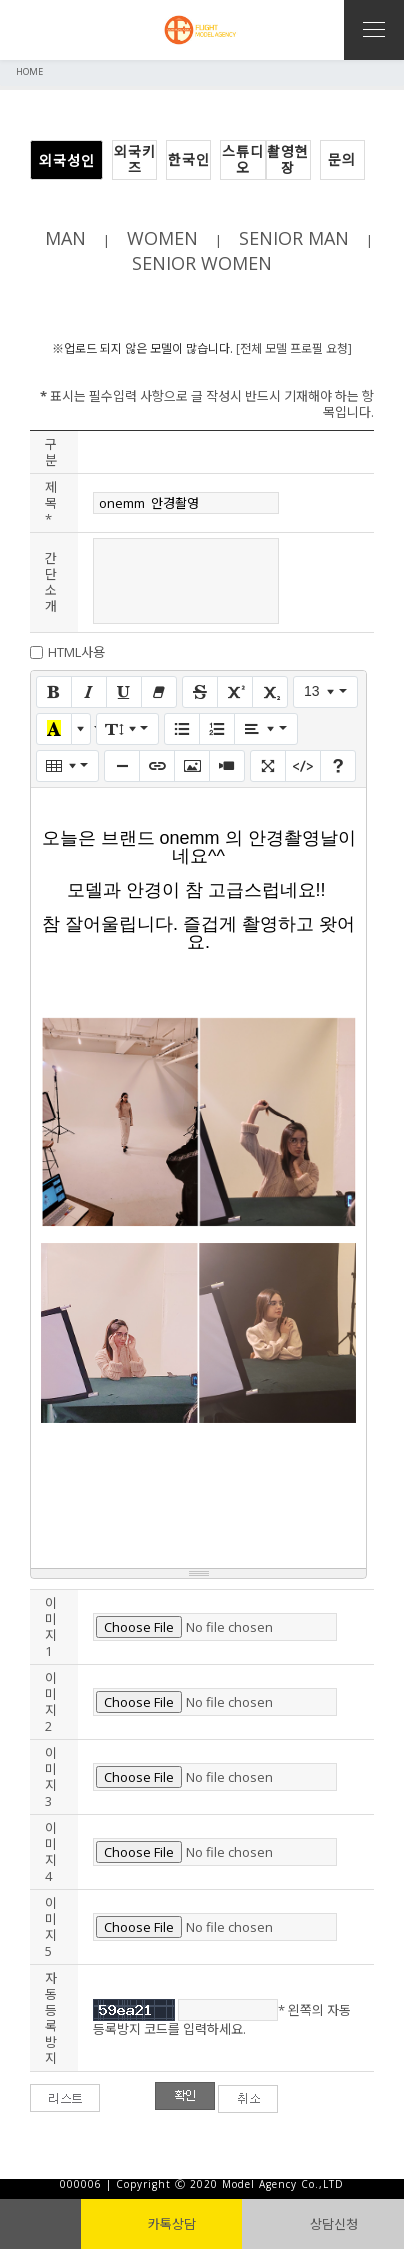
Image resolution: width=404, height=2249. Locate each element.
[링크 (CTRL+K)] (157, 766)
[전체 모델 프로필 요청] (294, 348)
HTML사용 (76, 652)
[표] (67, 766)
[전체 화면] (268, 766)
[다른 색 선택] (81, 729)
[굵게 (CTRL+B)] (54, 692)
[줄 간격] (127, 729)
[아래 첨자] (270, 692)
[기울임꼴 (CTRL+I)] (89, 692)
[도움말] (338, 766)
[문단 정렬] (265, 729)
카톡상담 (161, 2224)
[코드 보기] (303, 766)
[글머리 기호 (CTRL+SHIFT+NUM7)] (182, 729)
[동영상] (227, 766)
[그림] (192, 766)
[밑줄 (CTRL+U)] (124, 692)
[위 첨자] (235, 692)
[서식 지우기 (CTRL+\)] (159, 692)
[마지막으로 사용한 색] (54, 729)
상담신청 (323, 2224)
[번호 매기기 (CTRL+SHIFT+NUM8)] (217, 729)
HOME (29, 71)
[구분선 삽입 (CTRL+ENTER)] (122, 766)
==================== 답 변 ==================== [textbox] (198, 1183)
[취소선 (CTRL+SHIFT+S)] (200, 692)
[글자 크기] (325, 692)
